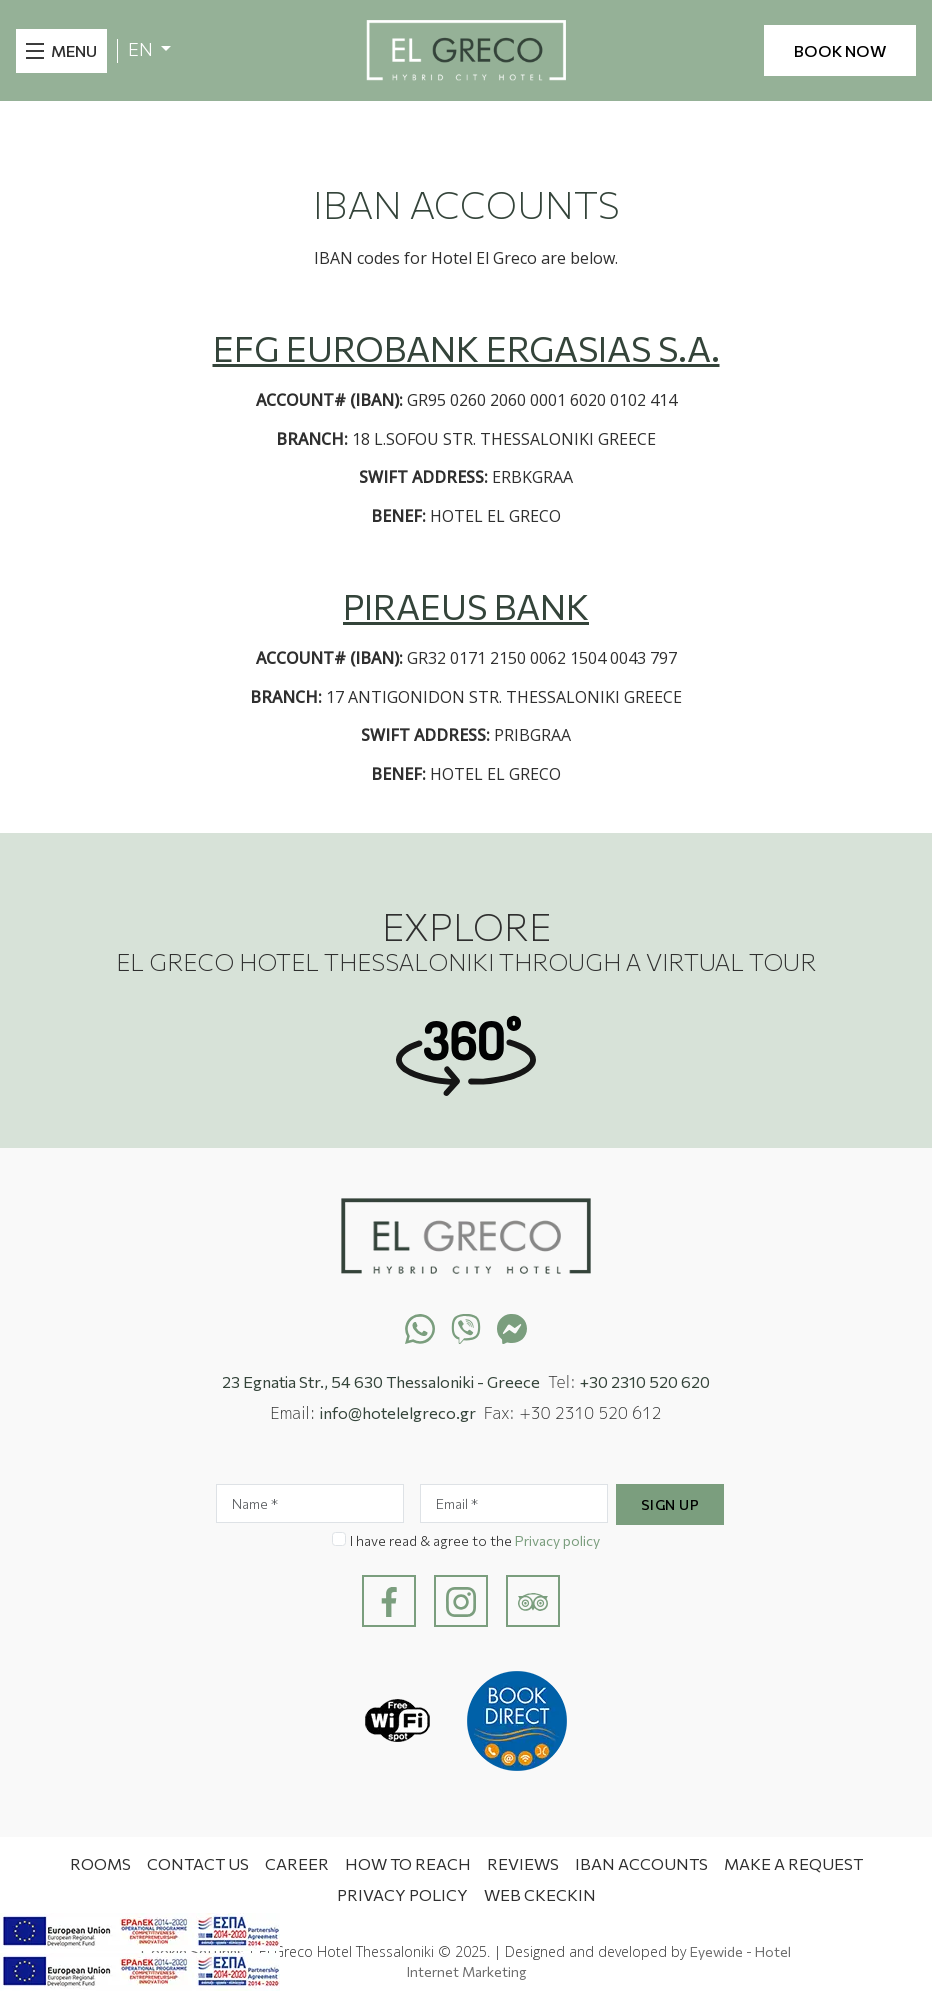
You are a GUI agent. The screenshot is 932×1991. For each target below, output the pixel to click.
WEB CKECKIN (540, 1894)
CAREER (297, 1863)
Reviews (523, 1863)
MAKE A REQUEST (793, 1863)
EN (142, 49)
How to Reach (408, 1863)
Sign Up (670, 1504)
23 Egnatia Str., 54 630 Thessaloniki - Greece (381, 1381)
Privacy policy (557, 1540)
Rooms (100, 1863)
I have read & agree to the (475, 1540)
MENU (74, 50)
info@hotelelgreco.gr (398, 1412)
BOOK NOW (840, 50)
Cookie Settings (192, 1951)
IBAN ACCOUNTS (641, 1863)
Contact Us (198, 1863)
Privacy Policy (402, 1894)
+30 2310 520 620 (645, 1381)
